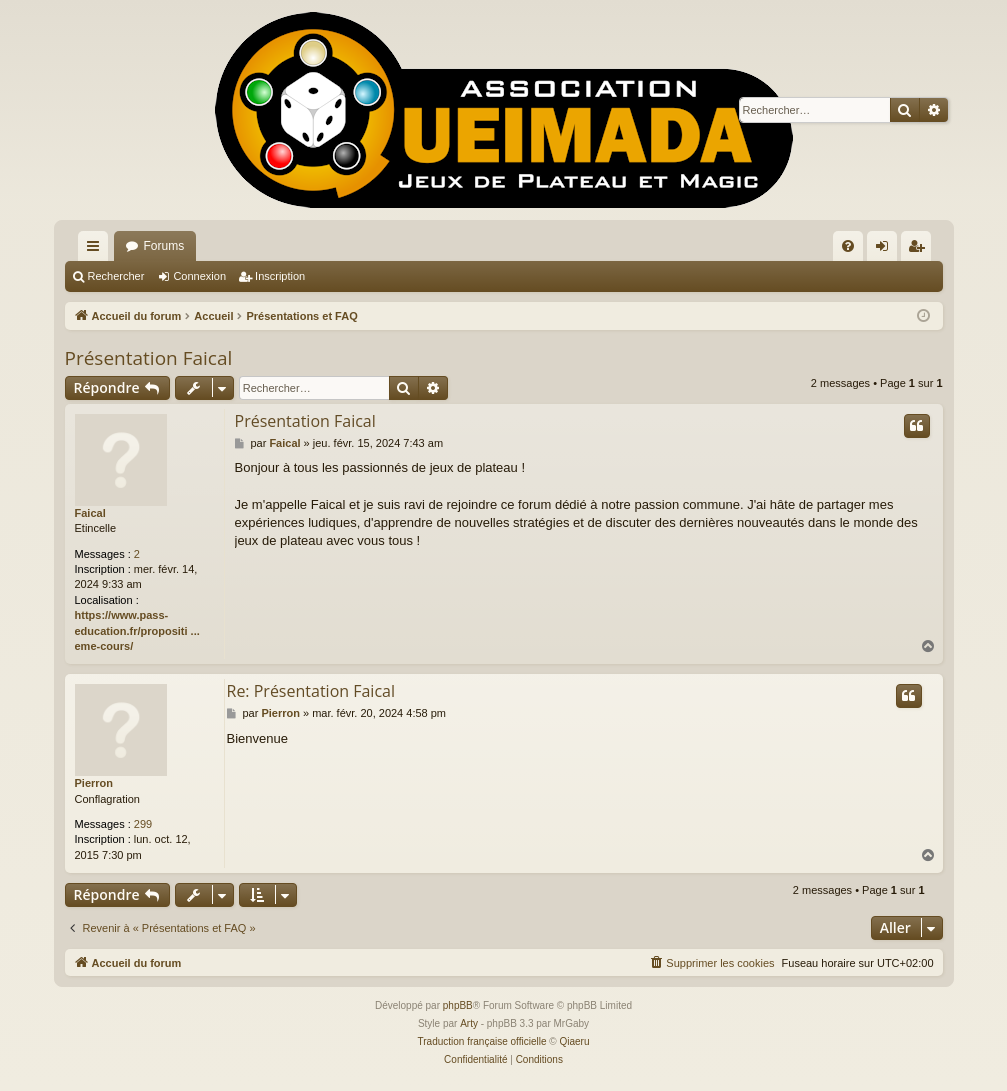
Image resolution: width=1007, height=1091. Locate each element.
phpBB (458, 1005)
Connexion (199, 276)
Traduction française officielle (482, 1041)
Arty (469, 1023)
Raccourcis (97, 250)
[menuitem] (848, 246)
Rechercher (116, 276)
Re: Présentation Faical (311, 691)
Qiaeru (574, 1041)
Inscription (280, 276)
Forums (164, 246)
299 (143, 824)
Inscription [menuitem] (919, 250)
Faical (90, 513)
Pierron (94, 783)
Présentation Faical (149, 358)
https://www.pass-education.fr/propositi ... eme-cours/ (137, 630)
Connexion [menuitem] (885, 250)
